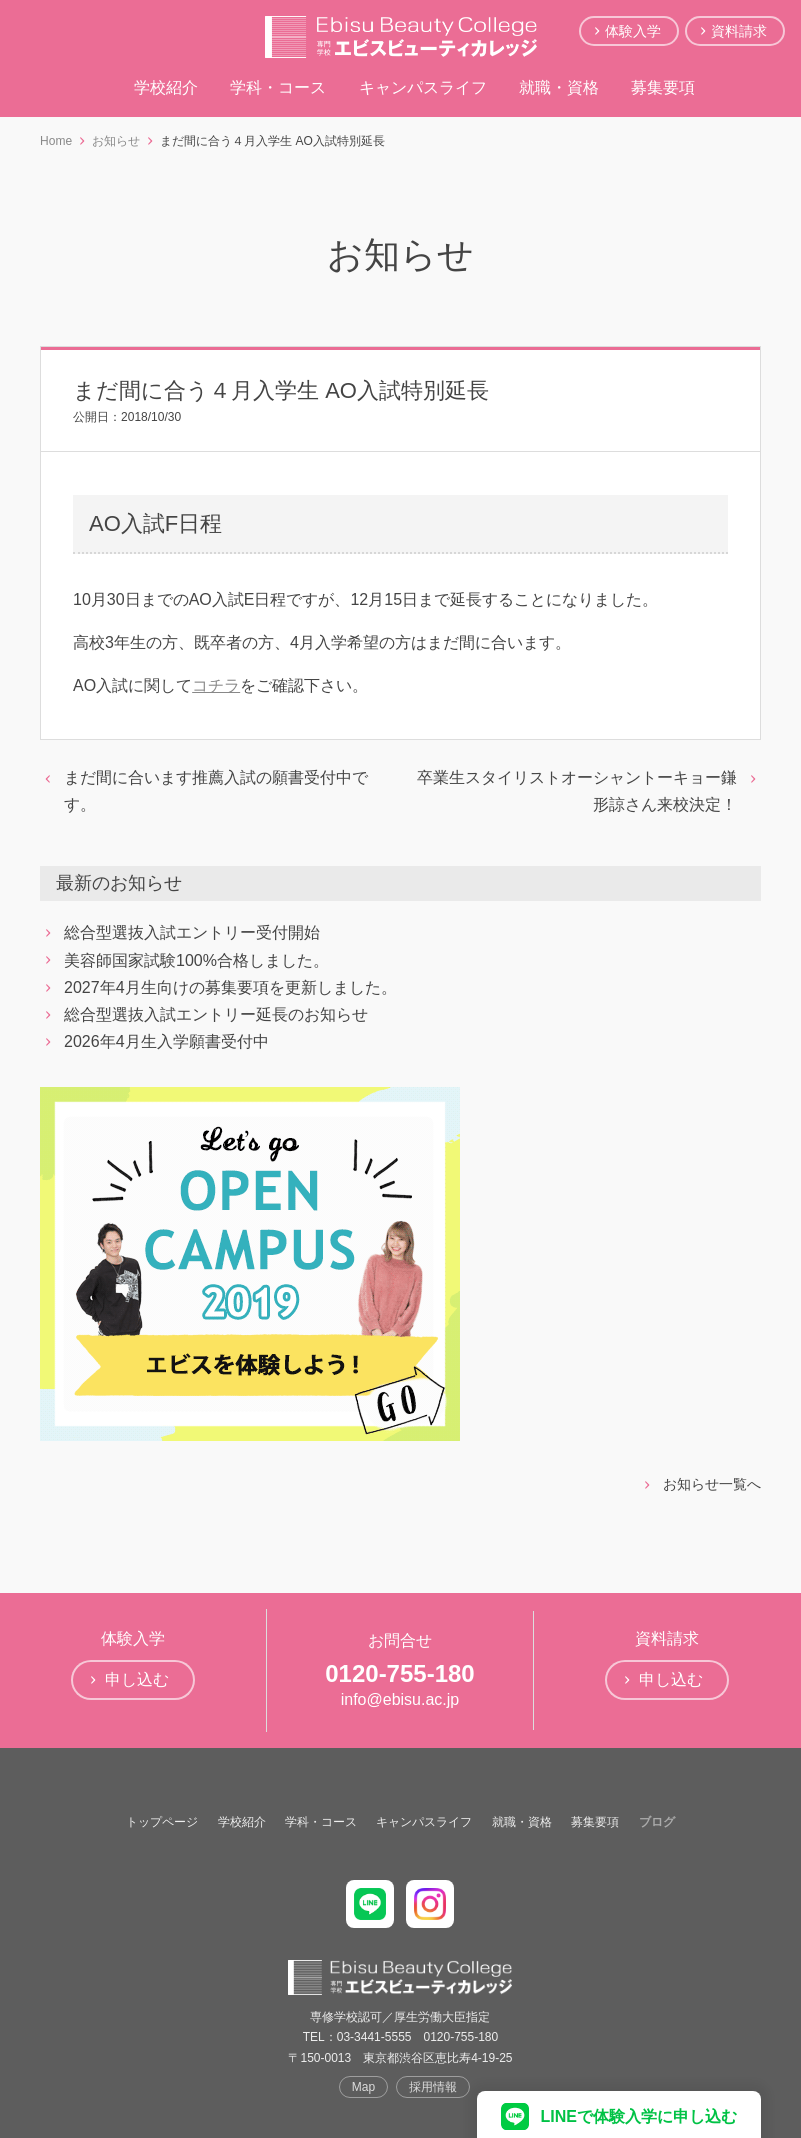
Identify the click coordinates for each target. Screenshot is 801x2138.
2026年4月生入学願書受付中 (166, 1041)
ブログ (657, 1822)
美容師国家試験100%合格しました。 (196, 960)
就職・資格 (559, 87)
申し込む (137, 1679)
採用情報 (433, 2087)
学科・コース (278, 87)
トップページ (162, 1822)
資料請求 (739, 31)
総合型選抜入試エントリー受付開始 (192, 932)
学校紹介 (166, 87)
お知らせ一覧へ (712, 1484)
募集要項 (663, 87)
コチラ (216, 685)
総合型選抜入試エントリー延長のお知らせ (216, 1014)
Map (363, 2087)
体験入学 (633, 31)
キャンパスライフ (423, 87)
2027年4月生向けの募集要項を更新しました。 (230, 987)
